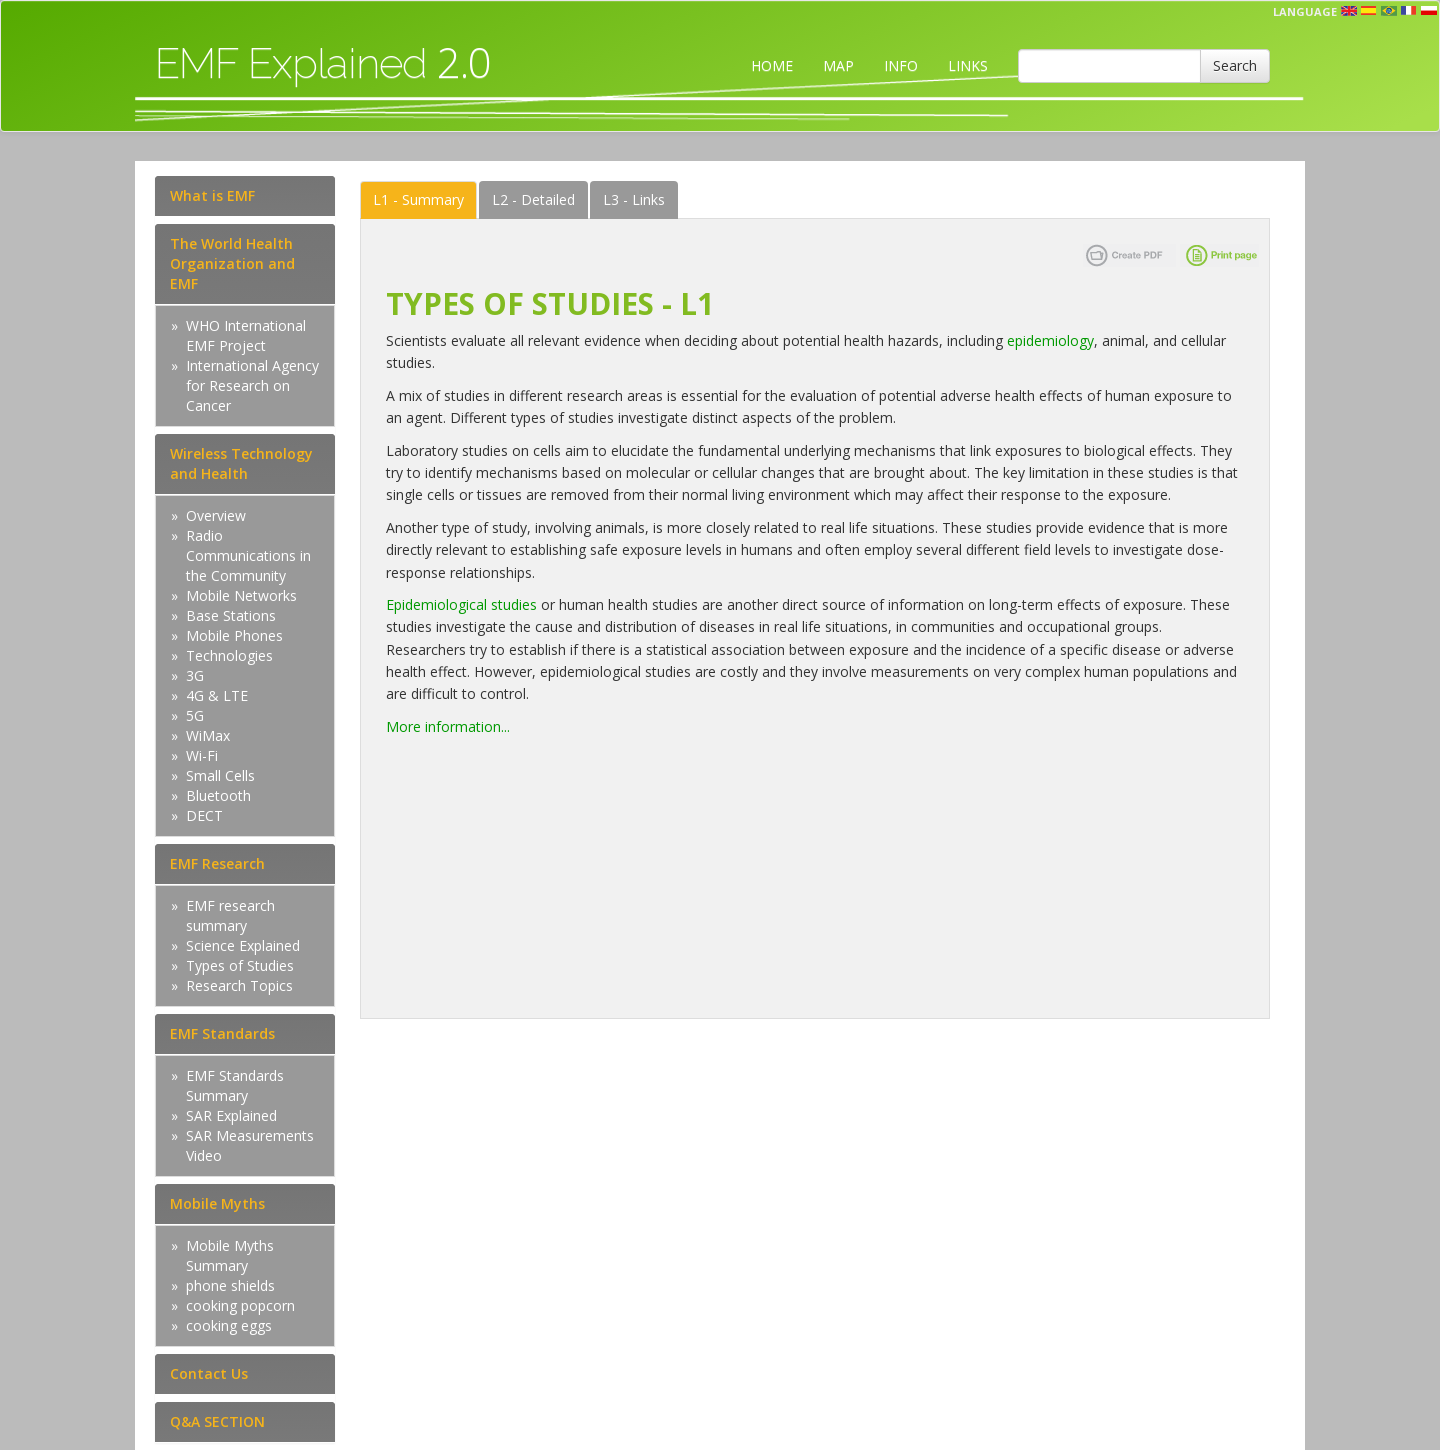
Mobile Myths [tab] (217, 1203)
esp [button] (1369, 11)
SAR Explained (231, 1115)
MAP (838, 65)
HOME (772, 65)
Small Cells (220, 775)
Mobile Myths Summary (230, 1255)
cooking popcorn (240, 1305)
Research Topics (239, 985)
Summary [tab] (418, 199)
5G (195, 715)
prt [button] (1389, 11)
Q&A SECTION (217, 1421)
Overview (216, 515)
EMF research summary (230, 915)
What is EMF (212, 195)
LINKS (968, 65)
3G (195, 675)
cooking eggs (229, 1325)
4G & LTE (217, 695)
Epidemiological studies (461, 604)
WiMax (208, 735)
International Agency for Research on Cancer (252, 385)
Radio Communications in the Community (248, 555)
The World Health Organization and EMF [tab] (232, 263)
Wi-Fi (202, 755)
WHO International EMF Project (246, 335)
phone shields (230, 1285)
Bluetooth (218, 795)
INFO (901, 65)
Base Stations (231, 615)
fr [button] (1409, 11)
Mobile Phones (234, 635)
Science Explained (243, 945)
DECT (204, 815)
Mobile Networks (241, 595)
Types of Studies (240, 965)
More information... (448, 726)
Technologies (229, 655)
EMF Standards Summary (235, 1085)
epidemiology (1050, 340)
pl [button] (1429, 11)
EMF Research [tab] (217, 863)
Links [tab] (634, 199)
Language (1305, 11)
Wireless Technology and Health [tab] (241, 463)
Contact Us (209, 1373)
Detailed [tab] (533, 199)
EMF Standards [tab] (222, 1033)
